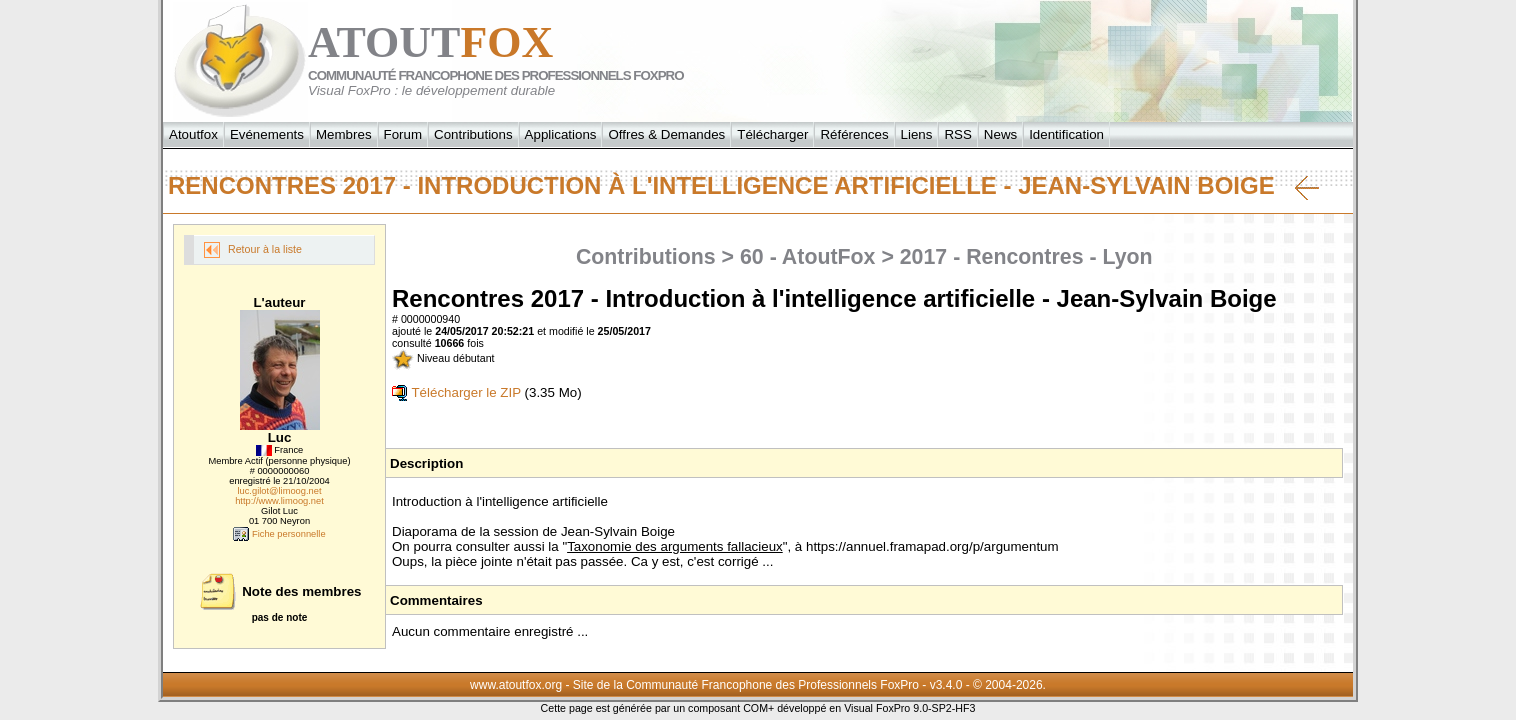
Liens (917, 134)
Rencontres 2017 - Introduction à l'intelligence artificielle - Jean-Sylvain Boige (743, 186)
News (1000, 134)
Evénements (267, 134)
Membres (344, 134)
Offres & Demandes (666, 134)
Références (854, 134)
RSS (957, 134)
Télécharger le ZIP (456, 392)
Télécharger (772, 134)
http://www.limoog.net (279, 501)
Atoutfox (193, 134)
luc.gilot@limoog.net (279, 491)
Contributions (473, 134)
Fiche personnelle (279, 534)
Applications (561, 134)
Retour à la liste (253, 250)
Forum (403, 134)
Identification (1066, 134)
